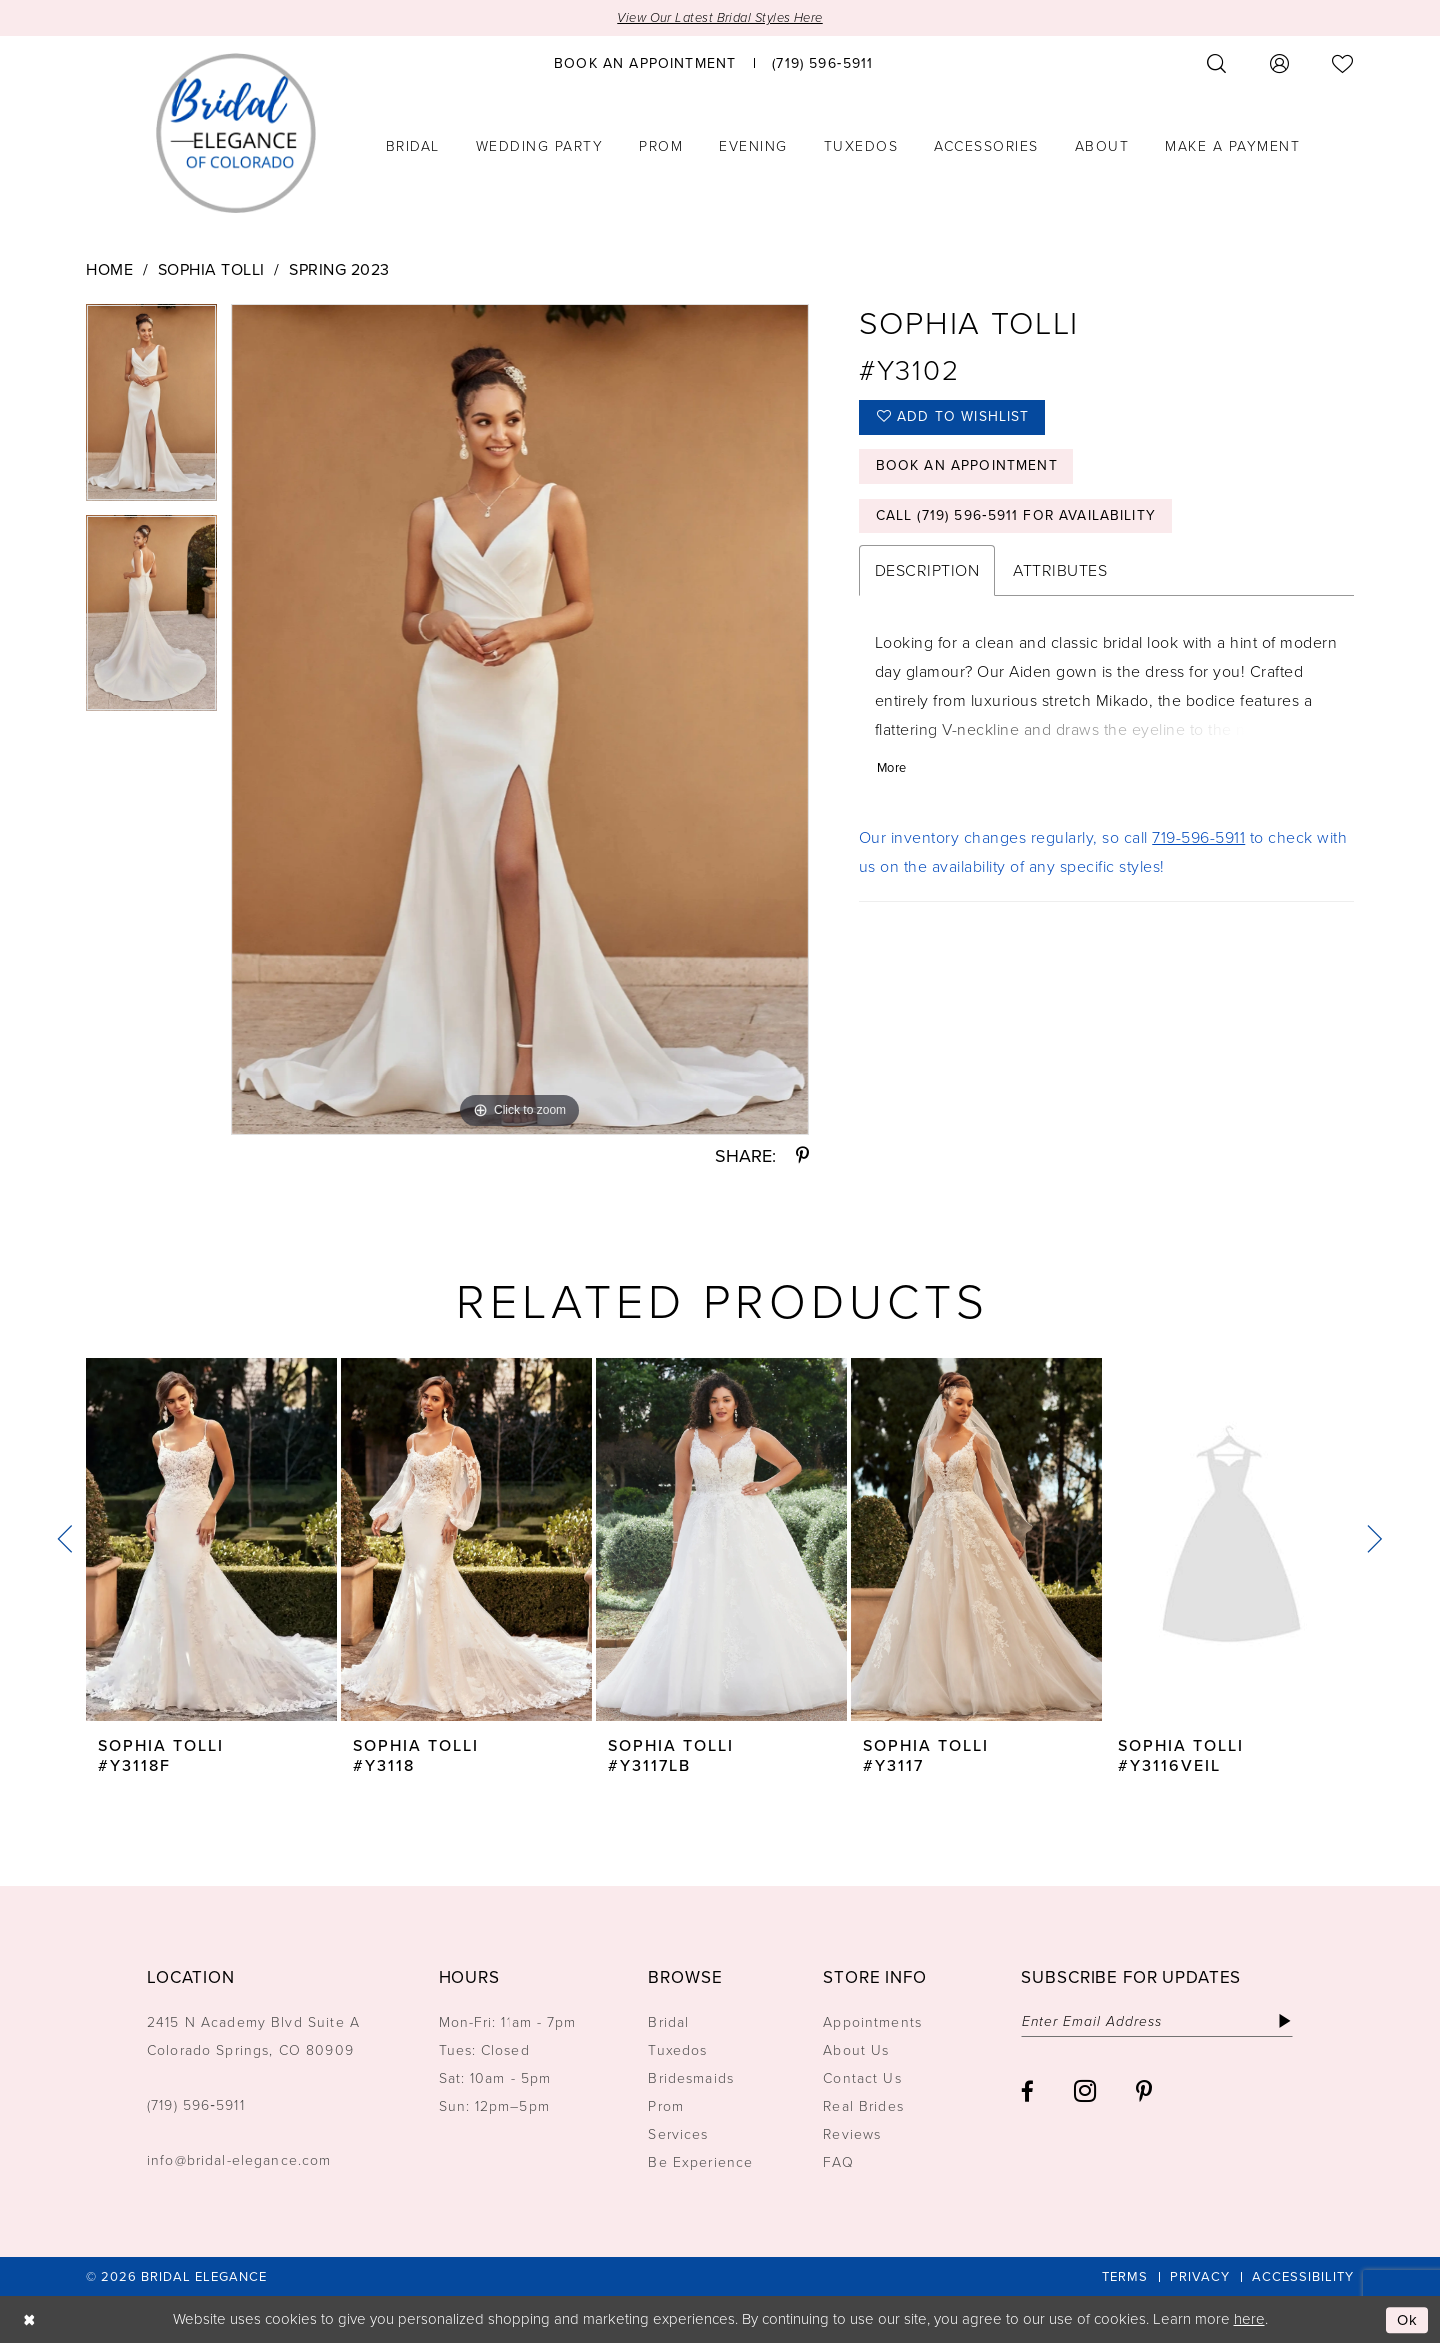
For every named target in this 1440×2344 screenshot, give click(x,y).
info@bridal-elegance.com (239, 2161)
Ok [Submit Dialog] (1408, 2320)
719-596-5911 (1198, 839)
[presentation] (211, 1540)
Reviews (852, 2135)
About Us (856, 2051)
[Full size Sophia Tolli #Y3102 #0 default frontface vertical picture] (520, 719)
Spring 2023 (339, 269)
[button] (1280, 63)
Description (927, 572)
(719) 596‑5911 (196, 2106)
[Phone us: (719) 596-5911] (822, 63)
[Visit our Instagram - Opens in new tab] (1085, 2091)
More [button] (892, 769)
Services (678, 2135)
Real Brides (863, 2107)
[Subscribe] (1287, 2022)
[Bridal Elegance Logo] (236, 133)
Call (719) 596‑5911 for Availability (1017, 517)
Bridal (668, 2023)
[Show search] (1217, 63)
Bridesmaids (691, 2079)
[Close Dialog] (29, 2320)
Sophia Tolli (211, 269)
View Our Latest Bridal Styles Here (720, 17)
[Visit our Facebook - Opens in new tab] (1027, 2091)
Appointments (872, 2023)
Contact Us (862, 2079)
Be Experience (700, 2163)
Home (109, 269)
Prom (666, 2107)
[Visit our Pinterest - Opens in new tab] (1144, 2091)
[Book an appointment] (645, 63)
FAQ (838, 2163)
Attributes (1060, 572)
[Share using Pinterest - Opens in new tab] (802, 1157)
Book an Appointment (967, 467)
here (1249, 2320)
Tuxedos (677, 2051)
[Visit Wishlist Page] (1343, 63)
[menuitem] (645, 63)
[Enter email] (1158, 2022)
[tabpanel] (151, 409)
